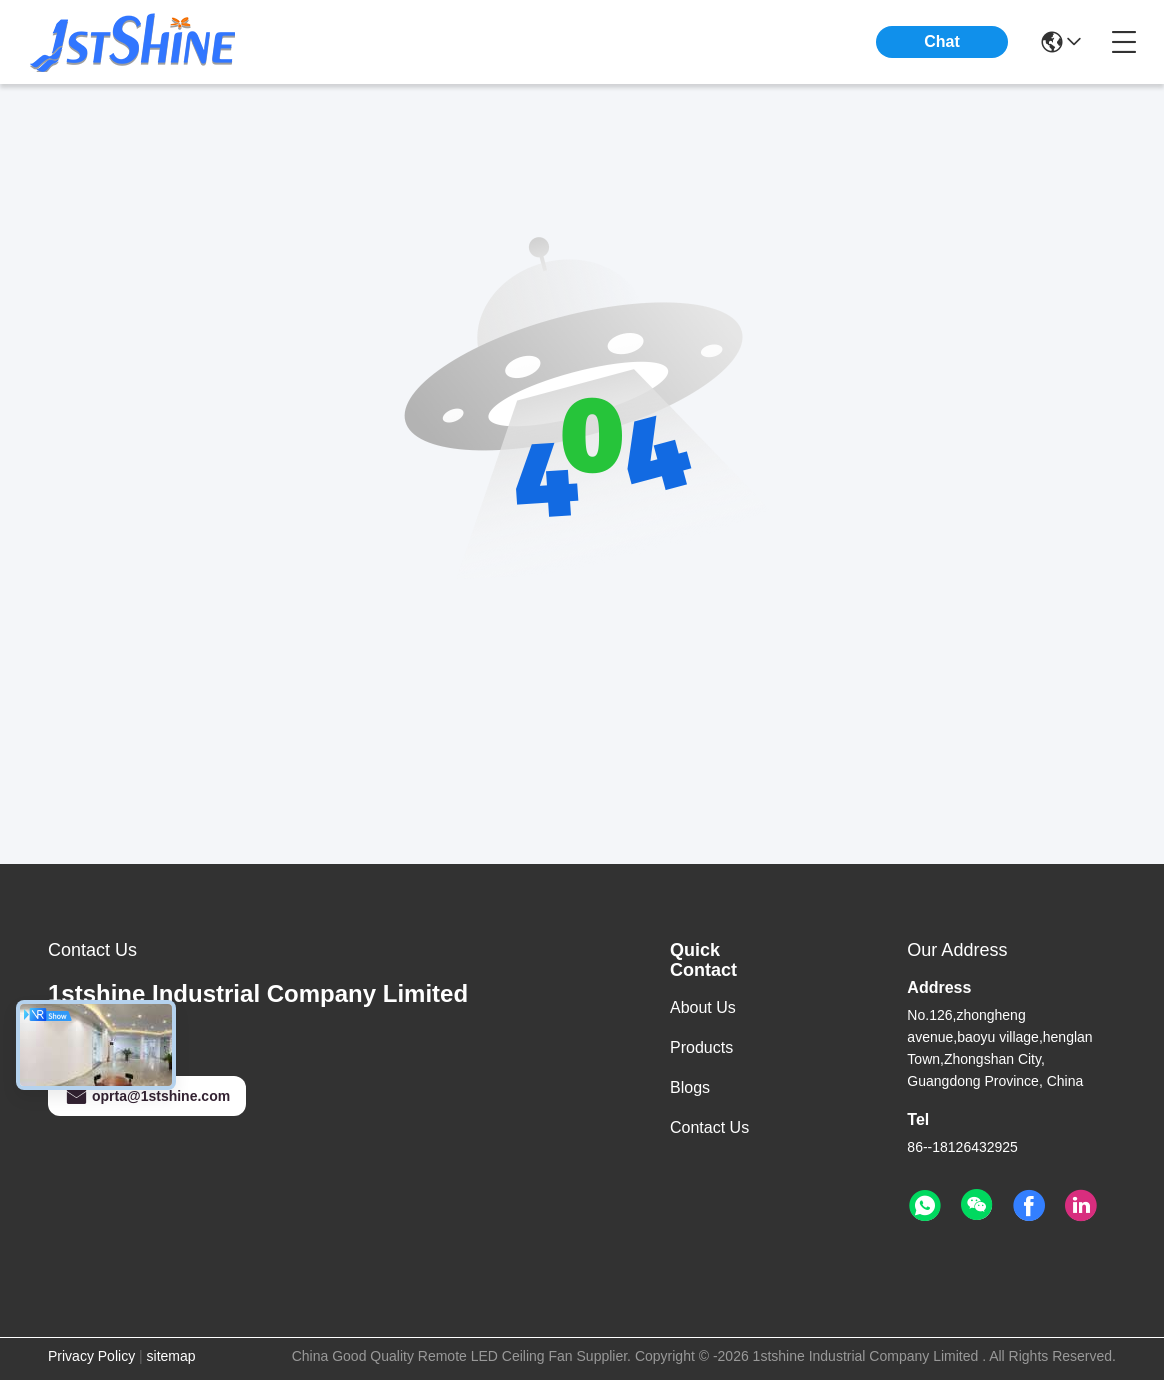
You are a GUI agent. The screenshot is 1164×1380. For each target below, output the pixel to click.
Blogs (690, 1087)
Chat (942, 41)
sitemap (171, 1356)
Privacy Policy (91, 1356)
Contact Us (709, 1127)
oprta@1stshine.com (147, 1096)
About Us (703, 1007)
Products (701, 1047)
